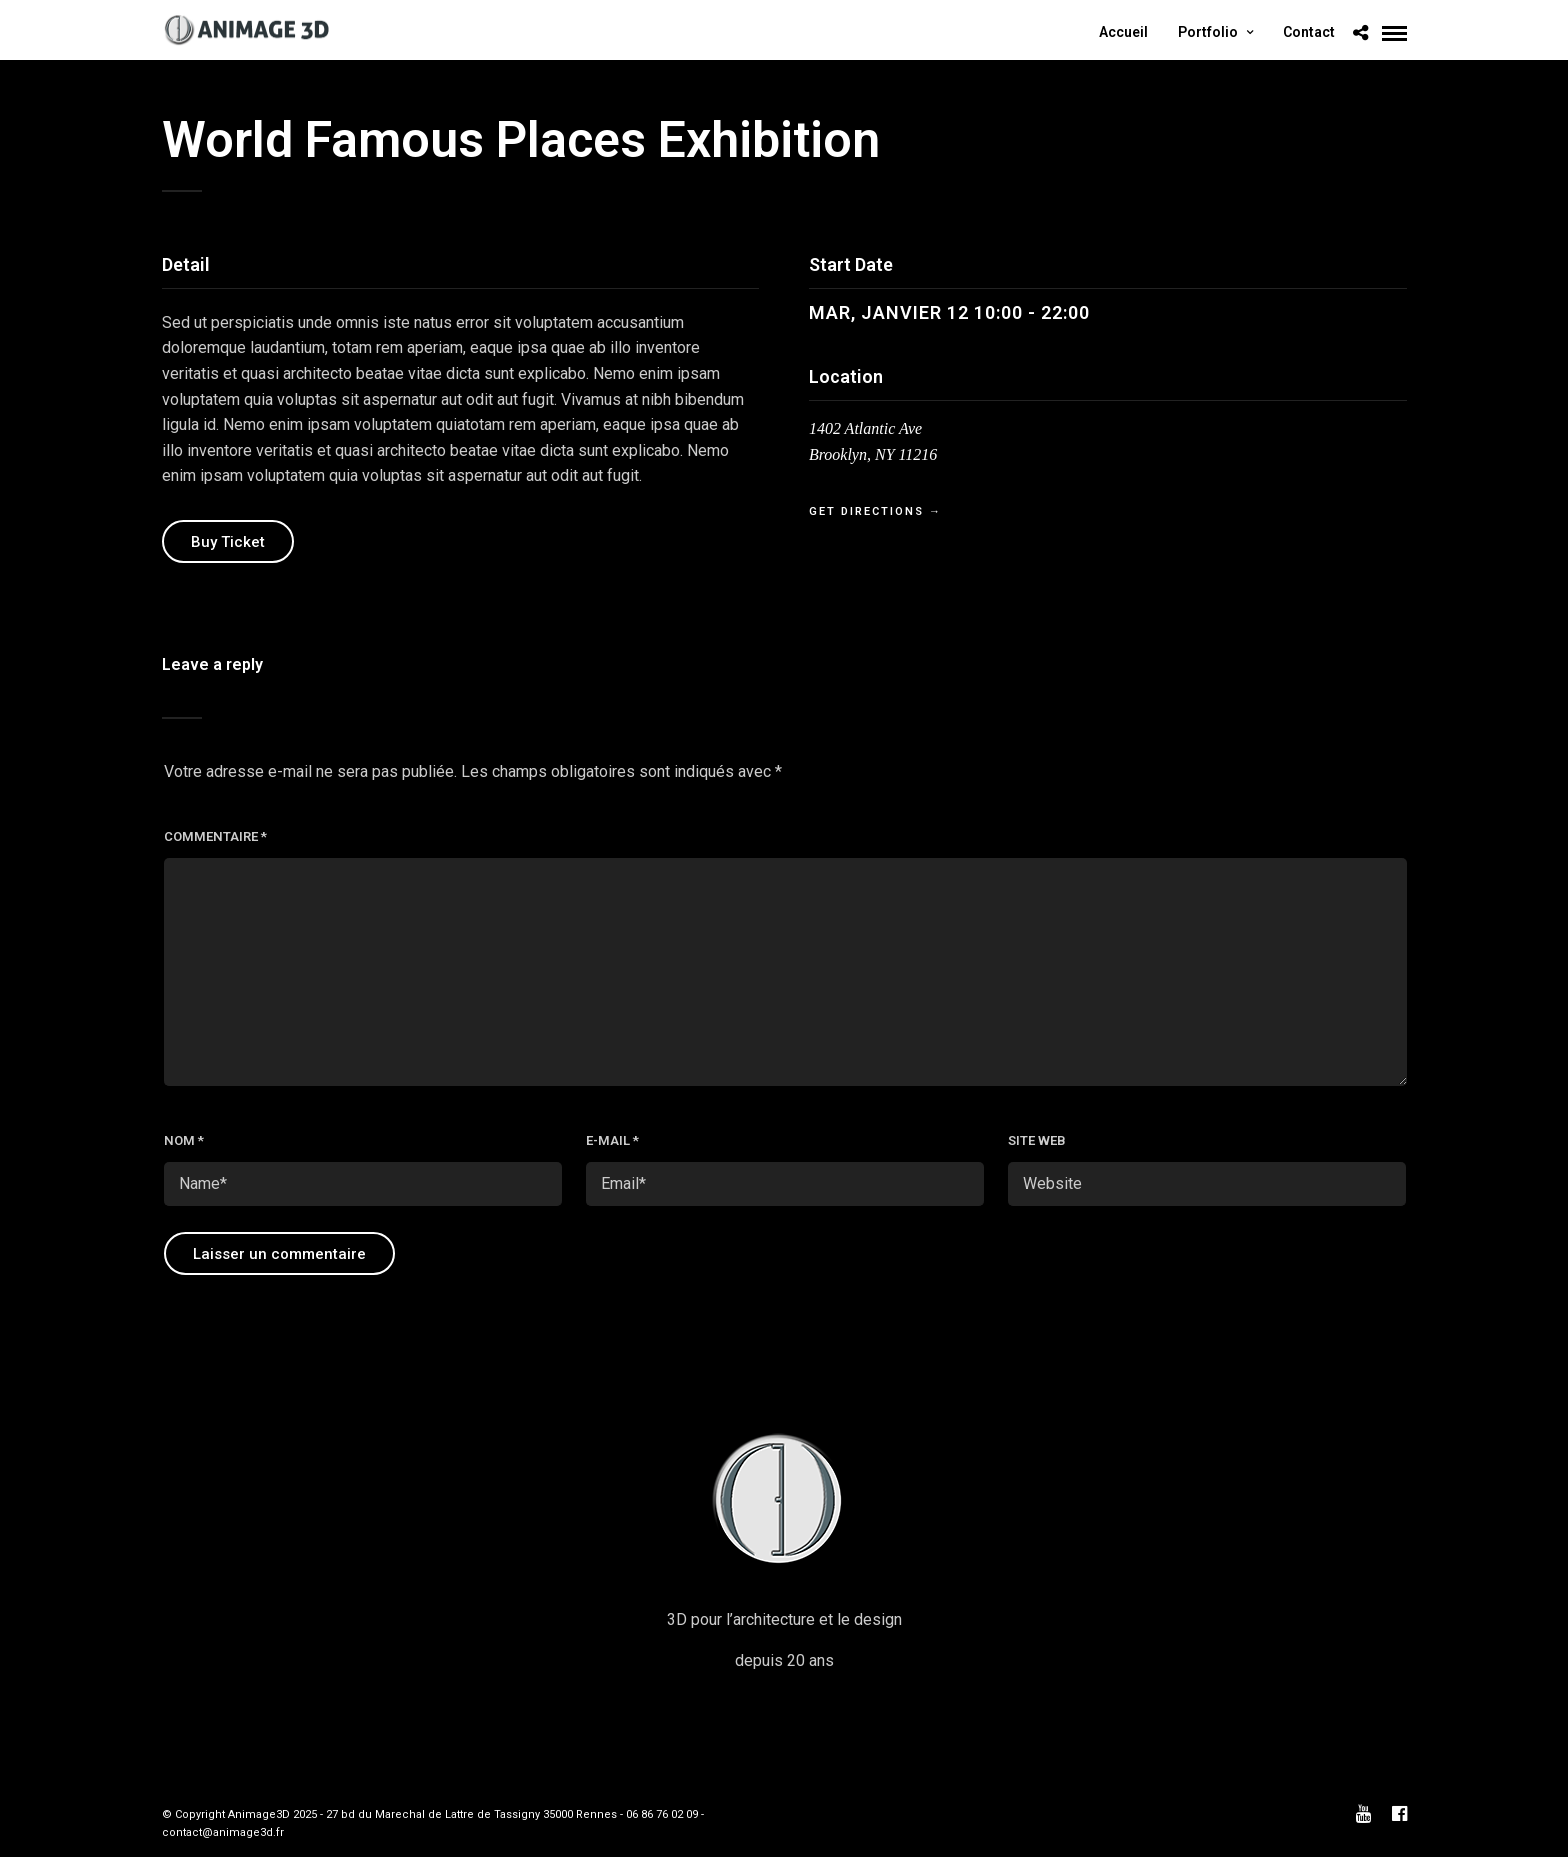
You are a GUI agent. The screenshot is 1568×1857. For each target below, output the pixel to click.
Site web (1037, 1140)
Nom (184, 1140)
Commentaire (215, 836)
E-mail (612, 1140)
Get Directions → (875, 511)
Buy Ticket (228, 542)
